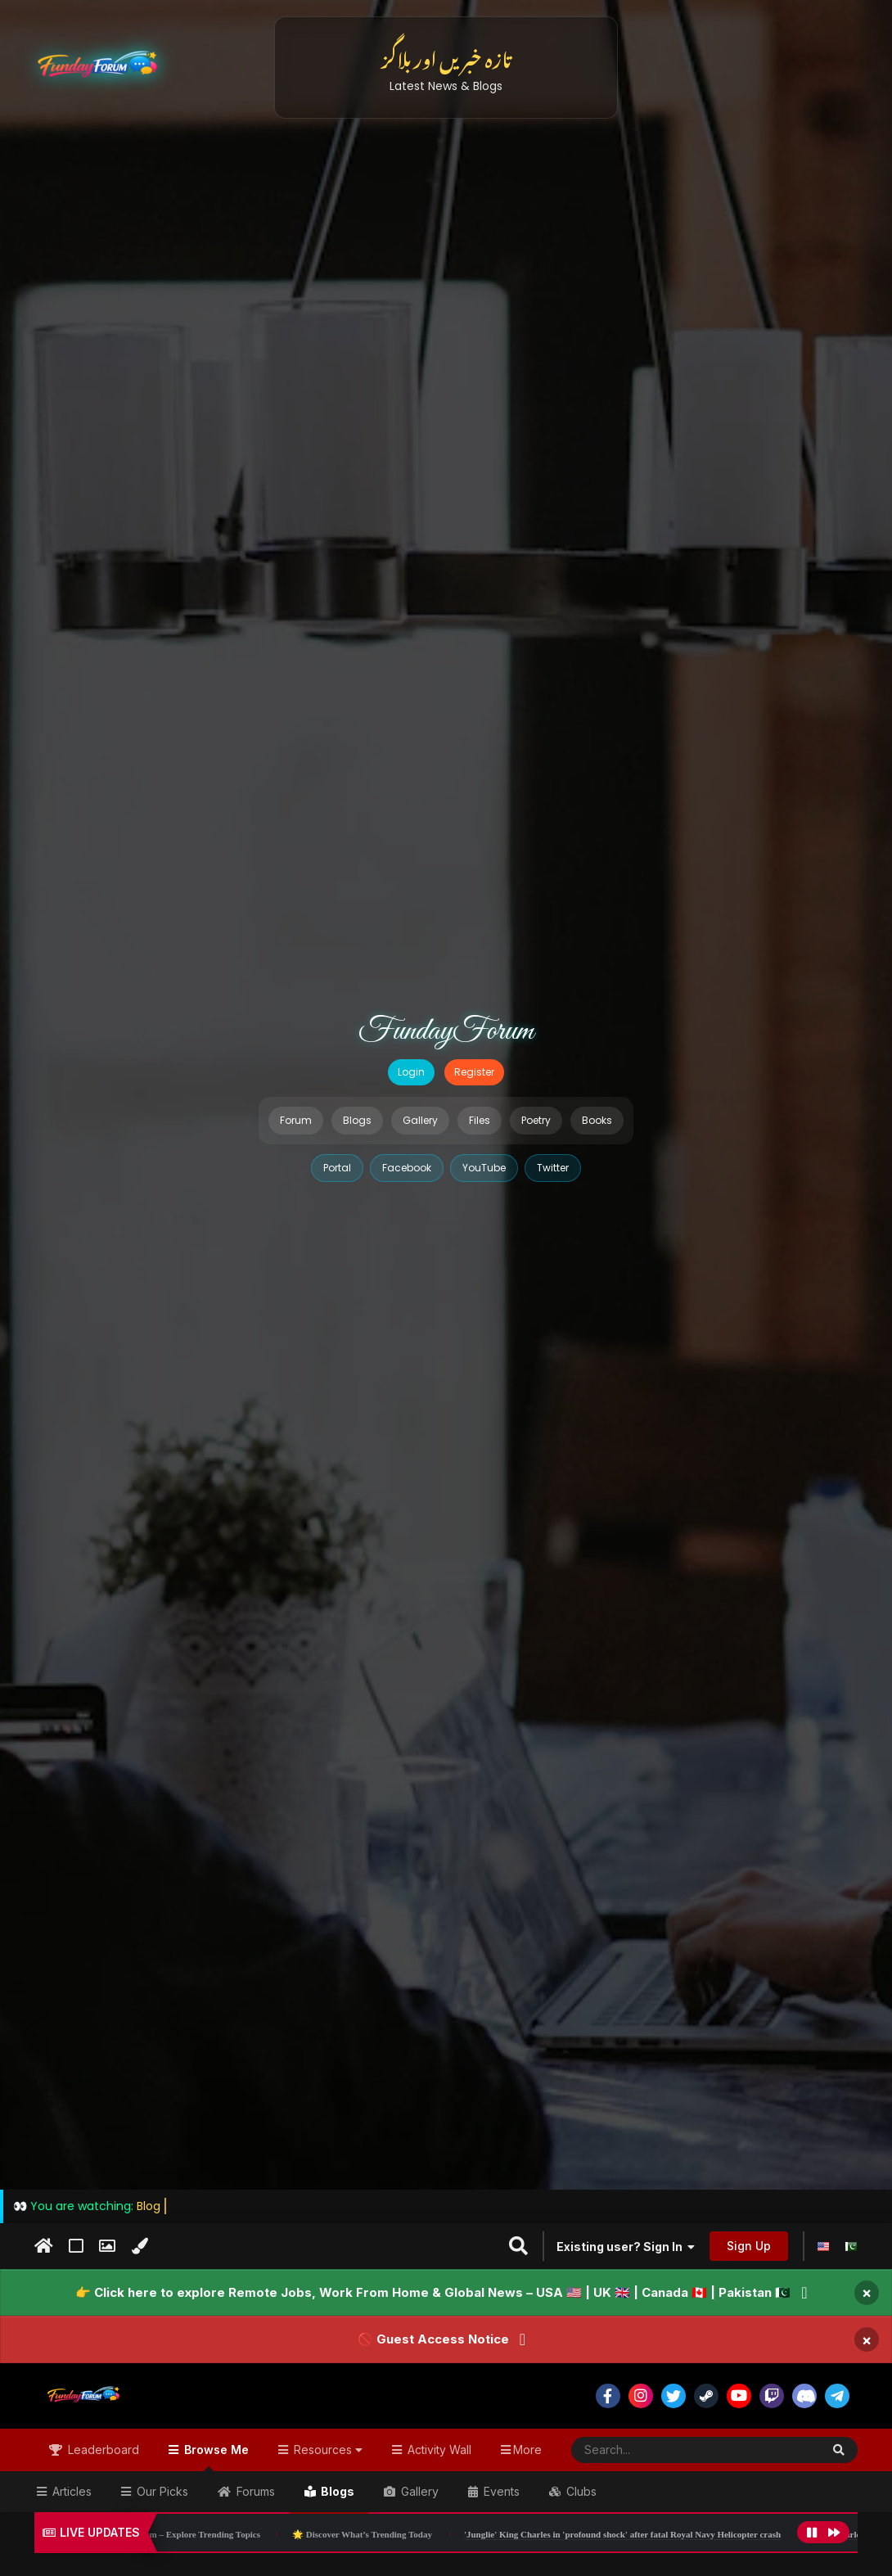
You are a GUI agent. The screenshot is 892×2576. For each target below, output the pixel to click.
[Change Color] (139, 2246)
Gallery (420, 1120)
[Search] (656, 2450)
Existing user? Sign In (625, 2246)
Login (411, 1072)
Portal (337, 1168)
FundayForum (446, 1031)
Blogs (357, 1120)
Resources (327, 2449)
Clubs (580, 2491)
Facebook (406, 1168)
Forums (254, 2491)
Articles (70, 2491)
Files (479, 1120)
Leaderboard (102, 2449)
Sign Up (749, 2246)
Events (500, 2491)
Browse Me (215, 2457)
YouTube (484, 1168)
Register (474, 1072)
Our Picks (160, 2491)
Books (597, 1120)
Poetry (536, 1120)
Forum (296, 1120)
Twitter (553, 1168)
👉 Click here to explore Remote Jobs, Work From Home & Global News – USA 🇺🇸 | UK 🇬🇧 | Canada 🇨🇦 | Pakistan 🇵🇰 (433, 2292)
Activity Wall (437, 2449)
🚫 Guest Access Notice (433, 2339)
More (527, 2449)
